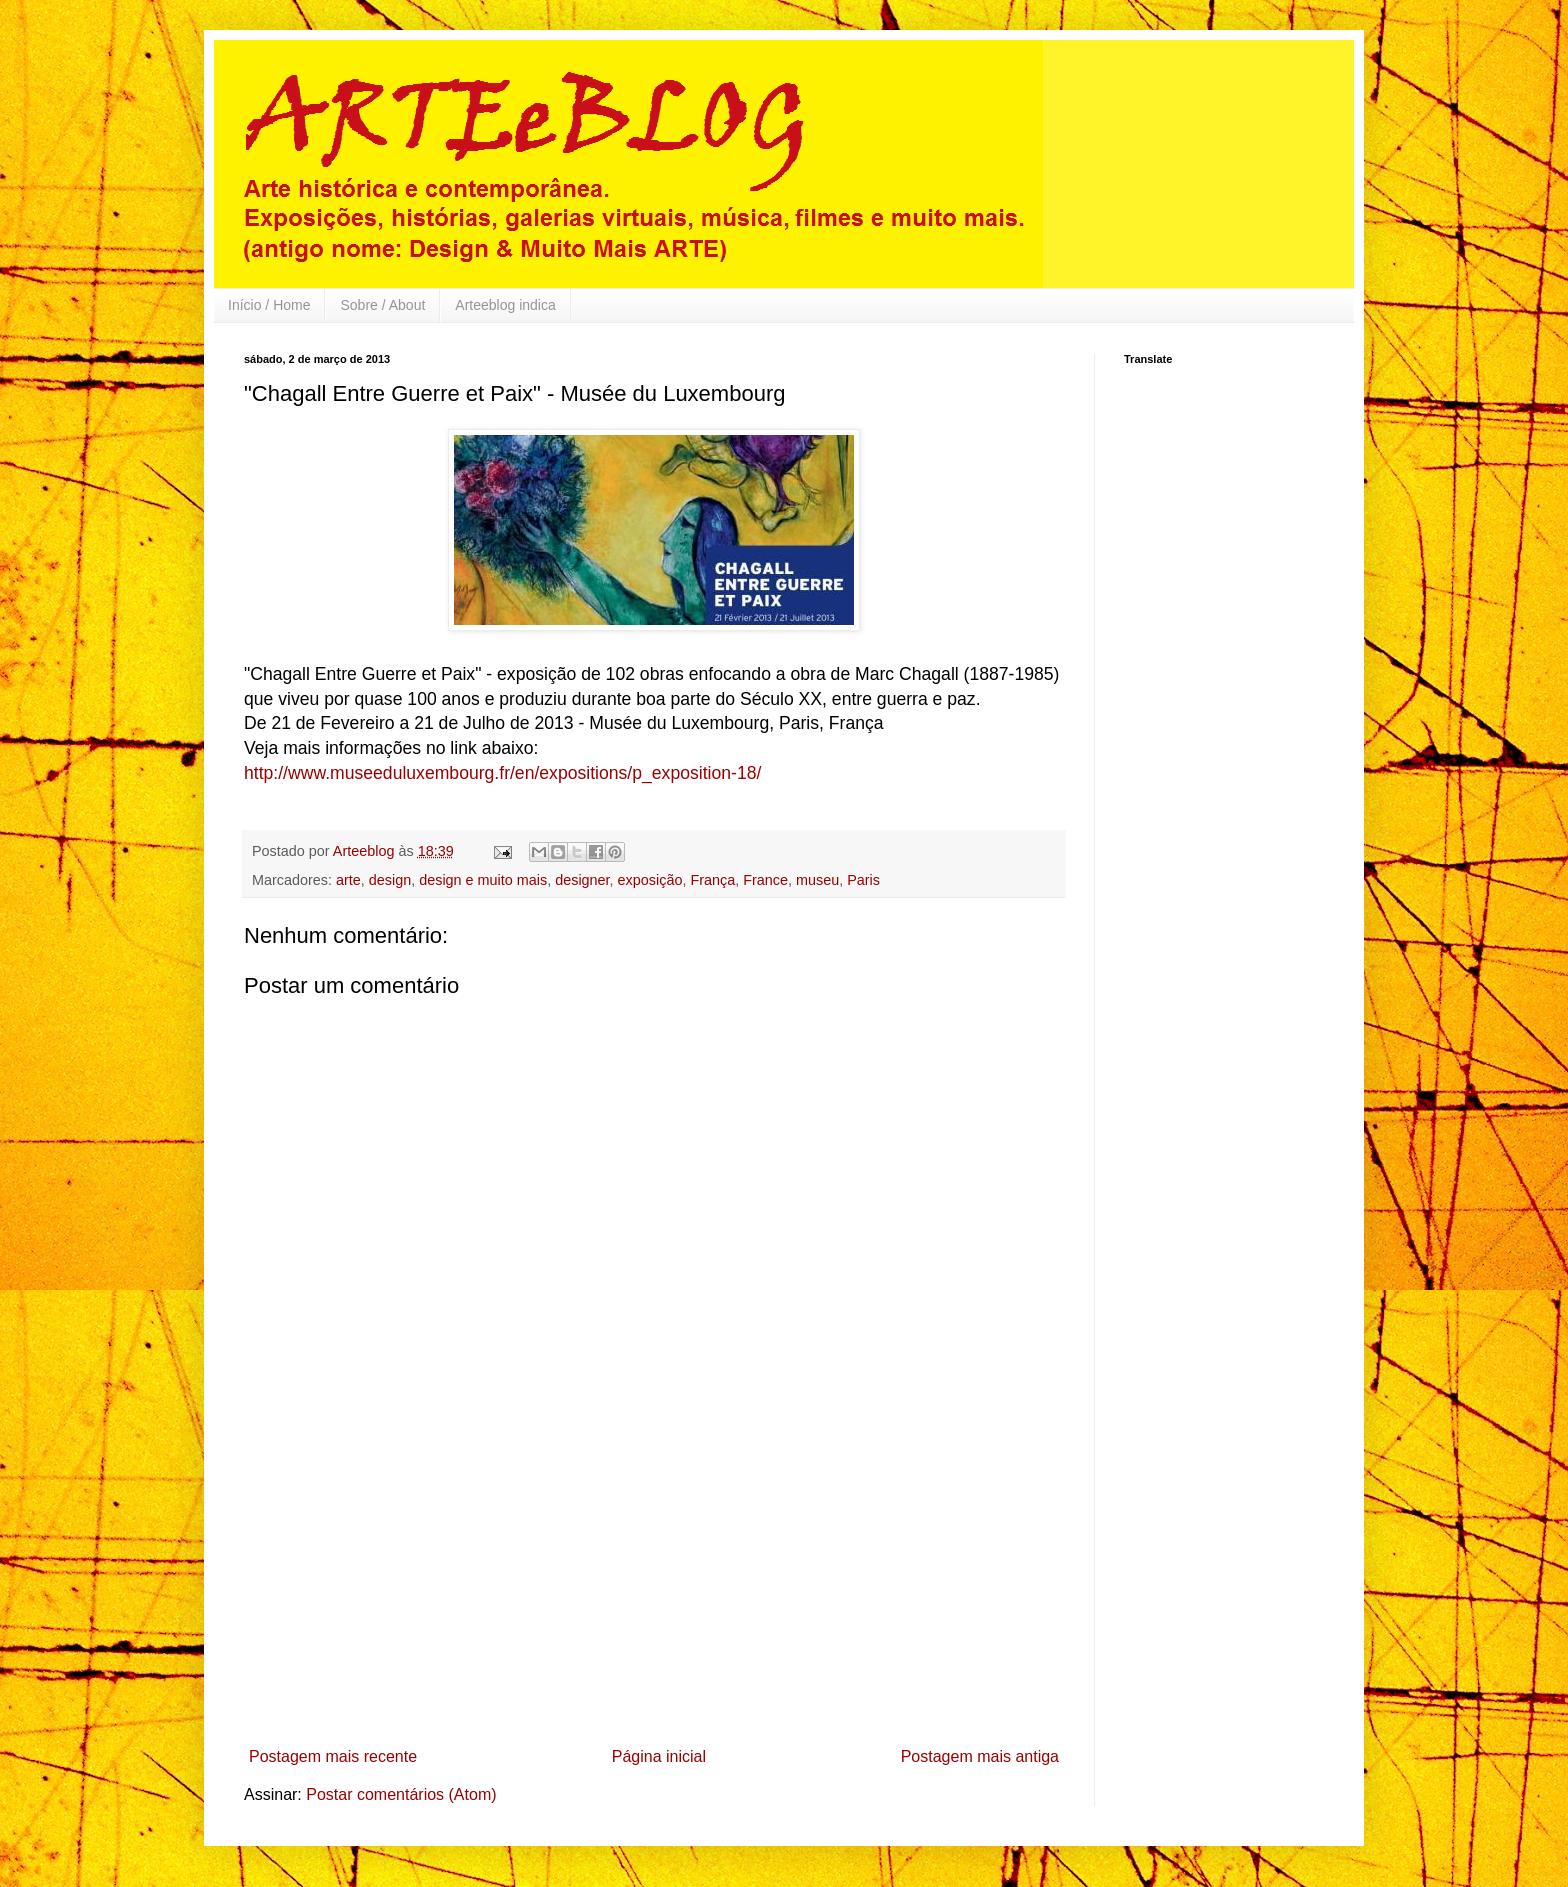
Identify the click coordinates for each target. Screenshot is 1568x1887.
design (390, 880)
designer (582, 880)
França (712, 880)
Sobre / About (382, 305)
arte (348, 880)
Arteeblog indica (505, 305)
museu (817, 880)
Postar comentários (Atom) (401, 1794)
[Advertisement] (654, 1589)
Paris (863, 880)
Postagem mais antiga (980, 1756)
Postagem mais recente (333, 1756)
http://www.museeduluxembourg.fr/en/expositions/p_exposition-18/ (502, 773)
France (765, 880)
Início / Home (269, 305)
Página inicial (659, 1756)
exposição (650, 880)
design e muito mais (483, 880)
